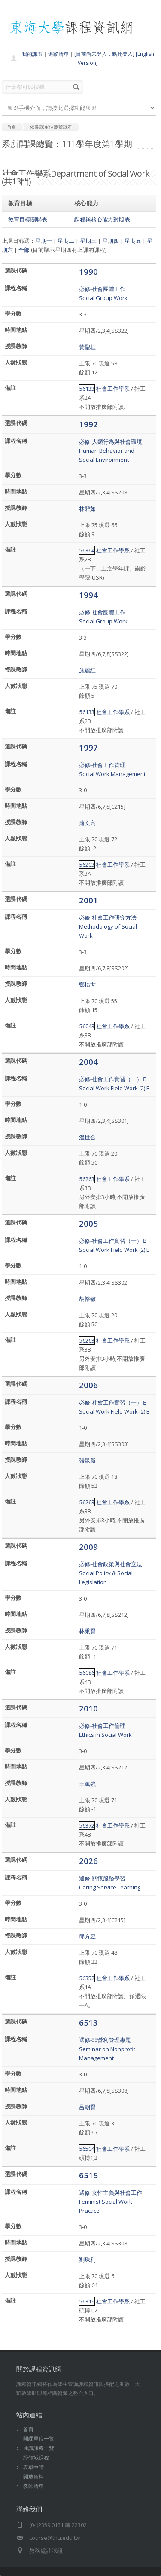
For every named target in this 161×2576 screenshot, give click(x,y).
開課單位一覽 (38, 2438)
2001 (88, 900)
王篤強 (87, 1784)
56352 (86, 1978)
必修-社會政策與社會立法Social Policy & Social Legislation (110, 1573)
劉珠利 (87, 2259)
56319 (86, 2301)
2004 (88, 1061)
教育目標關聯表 (27, 219)
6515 (88, 2175)
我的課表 (32, 54)
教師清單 (33, 2486)
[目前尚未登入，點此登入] (104, 54)
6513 (88, 2022)
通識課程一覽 (38, 2448)
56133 (86, 389)
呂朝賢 (87, 2107)
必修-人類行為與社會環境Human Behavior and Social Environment (110, 450)
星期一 (43, 241)
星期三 (88, 241)
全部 (24, 250)
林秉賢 (87, 1631)
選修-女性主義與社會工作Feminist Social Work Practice (110, 2201)
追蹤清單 (58, 54)
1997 (88, 747)
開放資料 (33, 2476)
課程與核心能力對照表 (102, 219)
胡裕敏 (87, 1299)
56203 (86, 864)
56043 (86, 1026)
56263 (86, 1179)
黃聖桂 (87, 347)
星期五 (133, 241)
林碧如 (87, 508)
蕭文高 (87, 823)
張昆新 (87, 1460)
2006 (88, 1385)
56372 (86, 1825)
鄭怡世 (87, 984)
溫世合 (87, 1137)
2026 (88, 1860)
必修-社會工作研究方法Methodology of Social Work (108, 926)
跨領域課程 (36, 2457)
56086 (86, 1673)
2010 (88, 1708)
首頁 (28, 2429)
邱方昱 (87, 1936)
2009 (88, 1546)
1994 (88, 594)
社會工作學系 (113, 389)
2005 (88, 1223)
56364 (86, 550)
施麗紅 (87, 670)
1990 (88, 271)
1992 (88, 424)
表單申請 (33, 2467)
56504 (86, 2149)
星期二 (66, 241)
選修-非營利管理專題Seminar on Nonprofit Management (107, 2049)
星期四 (110, 241)
